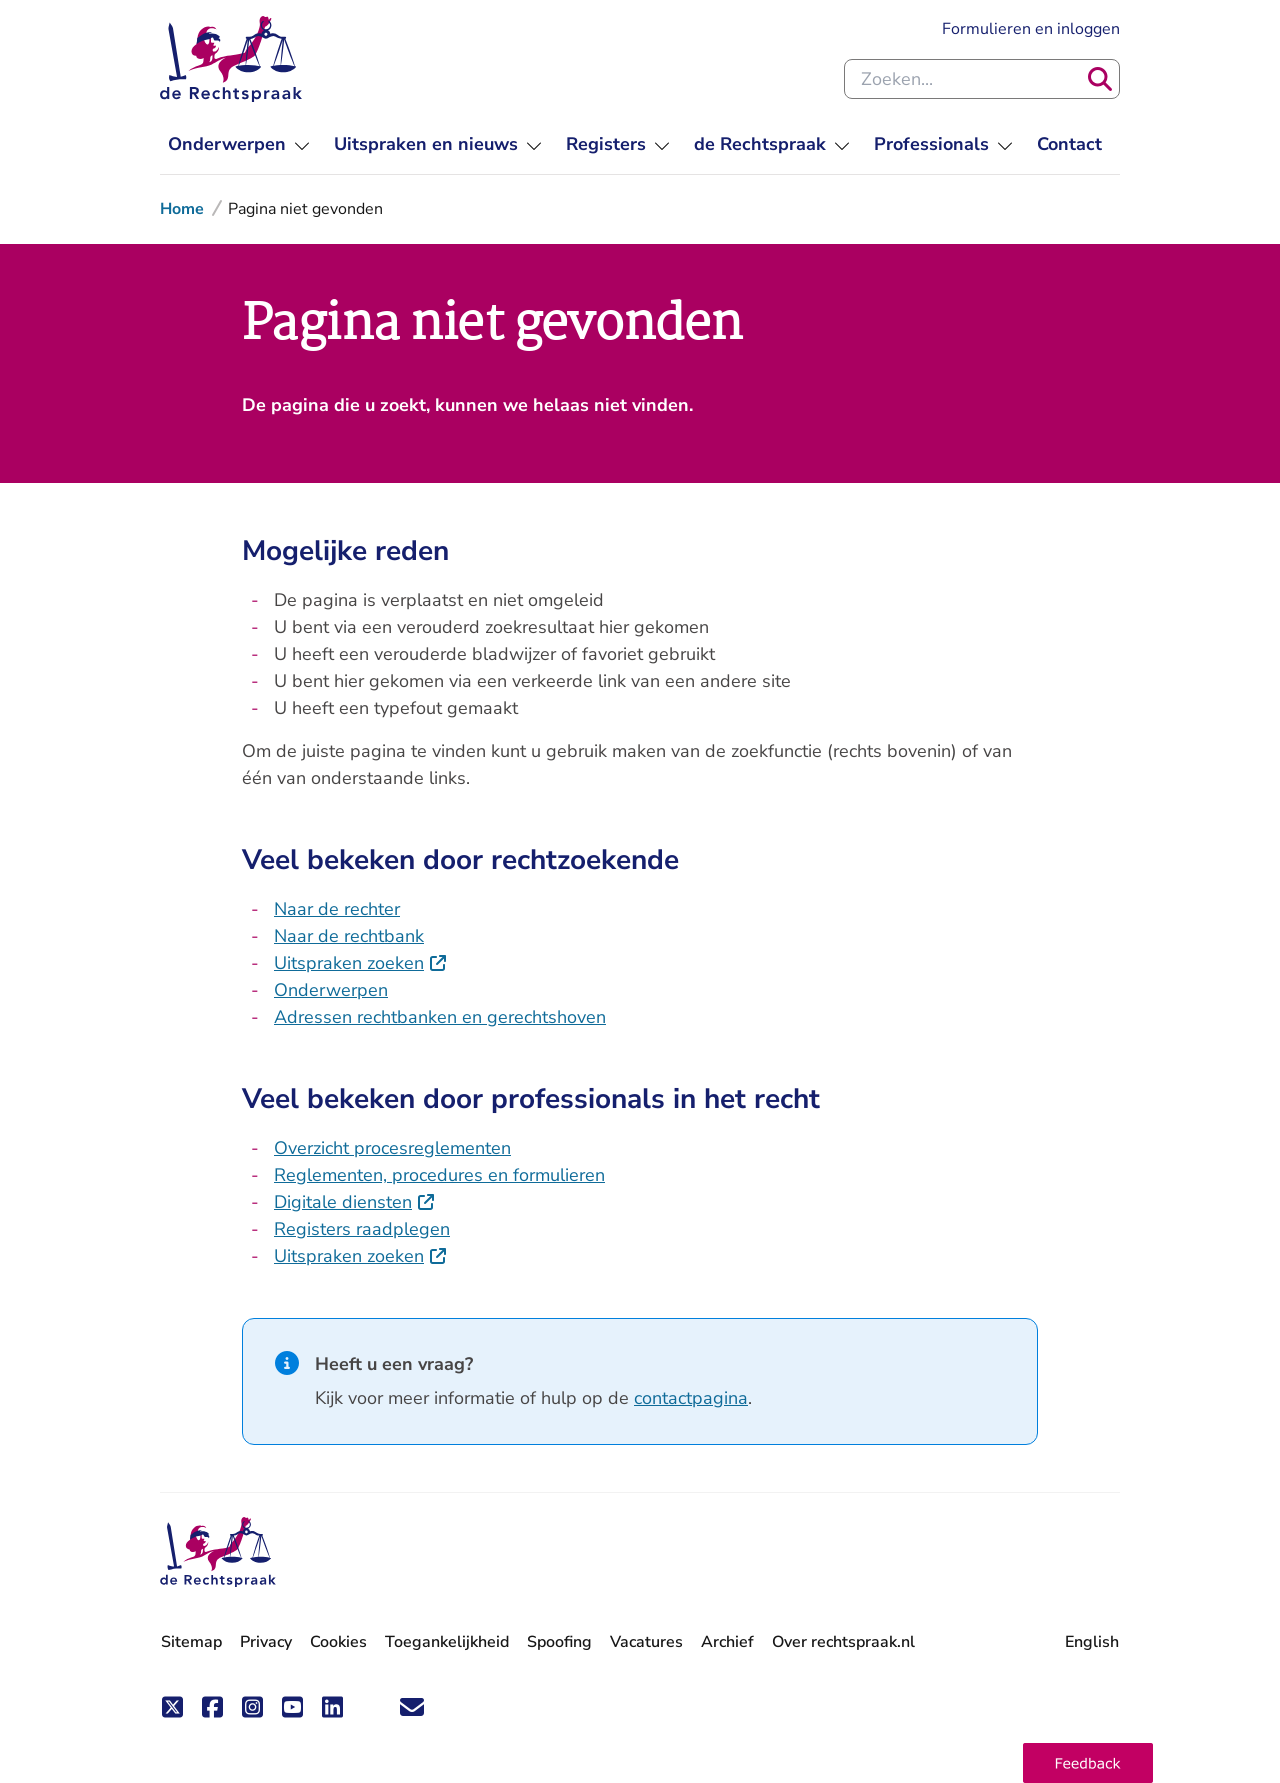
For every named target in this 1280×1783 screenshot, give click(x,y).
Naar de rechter (337, 909)
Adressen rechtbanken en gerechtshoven (440, 1017)
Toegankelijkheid (447, 1642)
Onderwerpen (331, 990)
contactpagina (691, 1398)
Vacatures (646, 1642)
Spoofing (559, 1642)
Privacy (266, 1642)
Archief (727, 1642)
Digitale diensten (355, 1202)
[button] (1088, 1763)
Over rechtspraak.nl (843, 1642)
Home (182, 209)
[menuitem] (239, 144)
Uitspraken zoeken (361, 963)
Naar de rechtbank (349, 936)
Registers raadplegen (362, 1229)
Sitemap (191, 1642)
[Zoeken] (1100, 79)
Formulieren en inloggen (1031, 29)
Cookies (338, 1642)
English (1092, 1642)
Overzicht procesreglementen (392, 1148)
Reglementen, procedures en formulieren (439, 1175)
